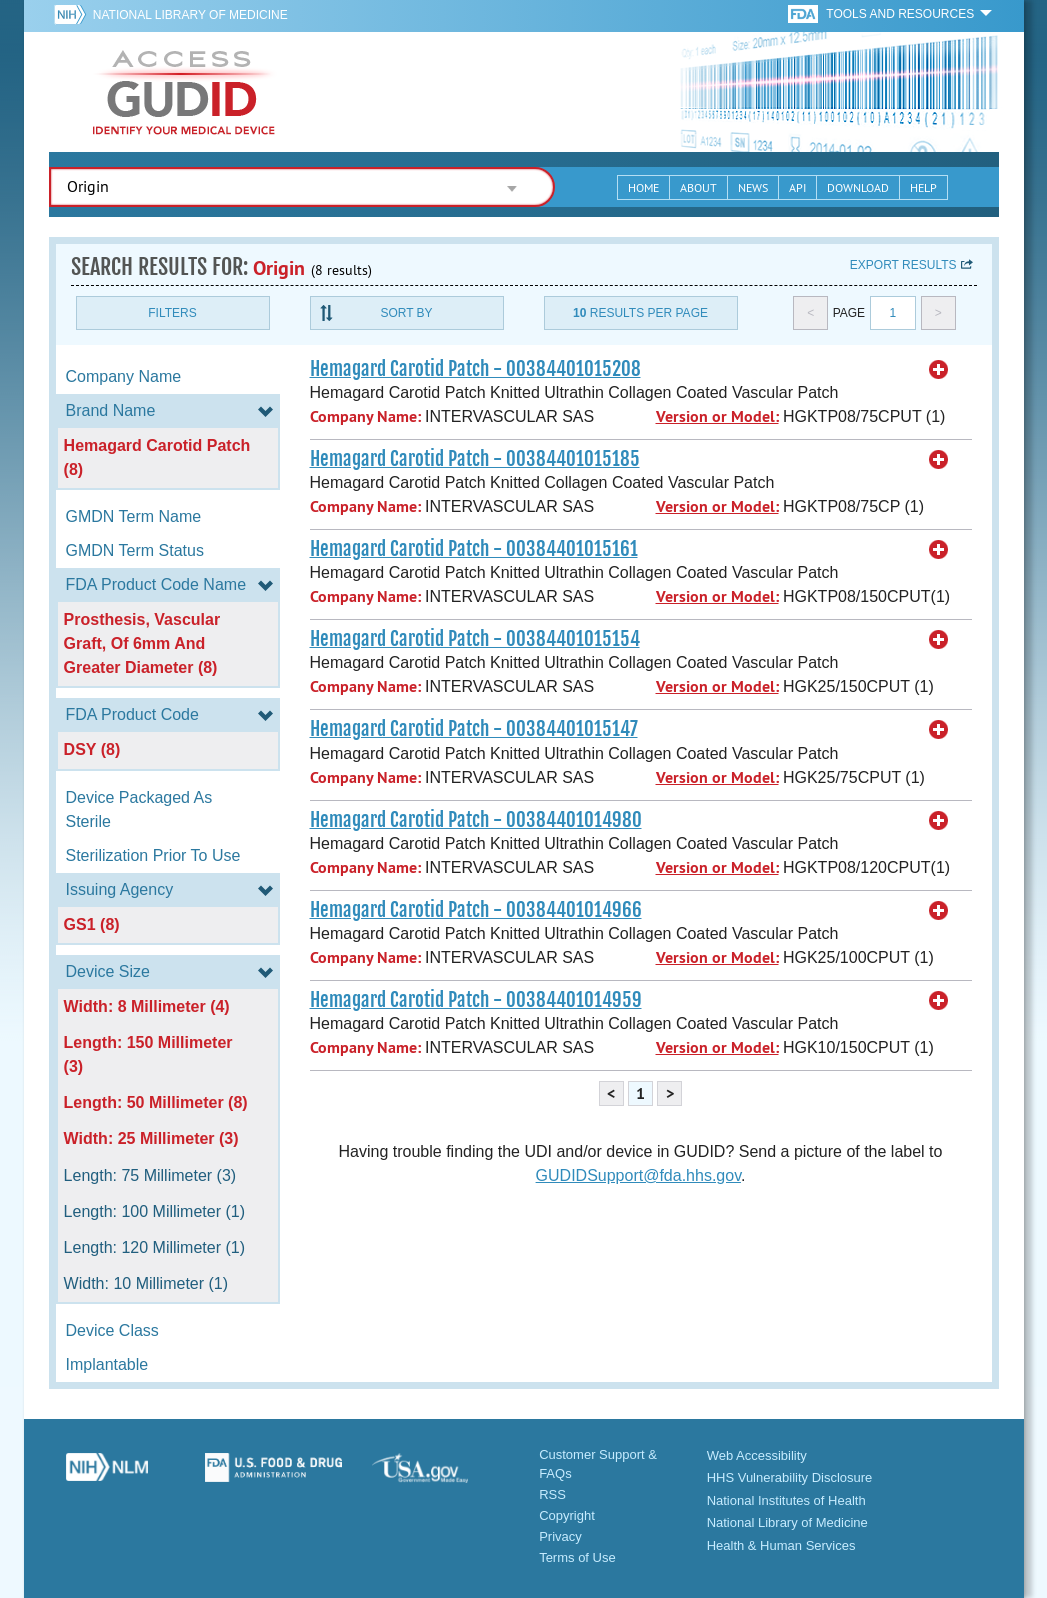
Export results (903, 265)
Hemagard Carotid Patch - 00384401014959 (476, 1000)
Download (858, 187)
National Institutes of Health (786, 1500)
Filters (172, 313)
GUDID (184, 92)
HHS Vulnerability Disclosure (790, 1477)
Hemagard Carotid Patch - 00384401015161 (474, 549)
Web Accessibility (757, 1455)
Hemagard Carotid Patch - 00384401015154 (475, 639)
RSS (552, 1494)
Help (923, 187)
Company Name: (365, 416)
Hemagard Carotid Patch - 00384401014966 (476, 910)
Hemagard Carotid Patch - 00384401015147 (474, 729)
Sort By (406, 313)
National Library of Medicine (190, 15)
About (698, 187)
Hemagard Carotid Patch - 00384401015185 (475, 459)
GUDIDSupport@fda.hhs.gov (638, 1175)
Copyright (567, 1515)
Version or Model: (717, 416)
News (753, 187)
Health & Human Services (781, 1545)
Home (643, 187)
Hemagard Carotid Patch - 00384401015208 (475, 369)
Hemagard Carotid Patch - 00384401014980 (476, 820)
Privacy (560, 1536)
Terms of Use (577, 1557)
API (797, 187)
